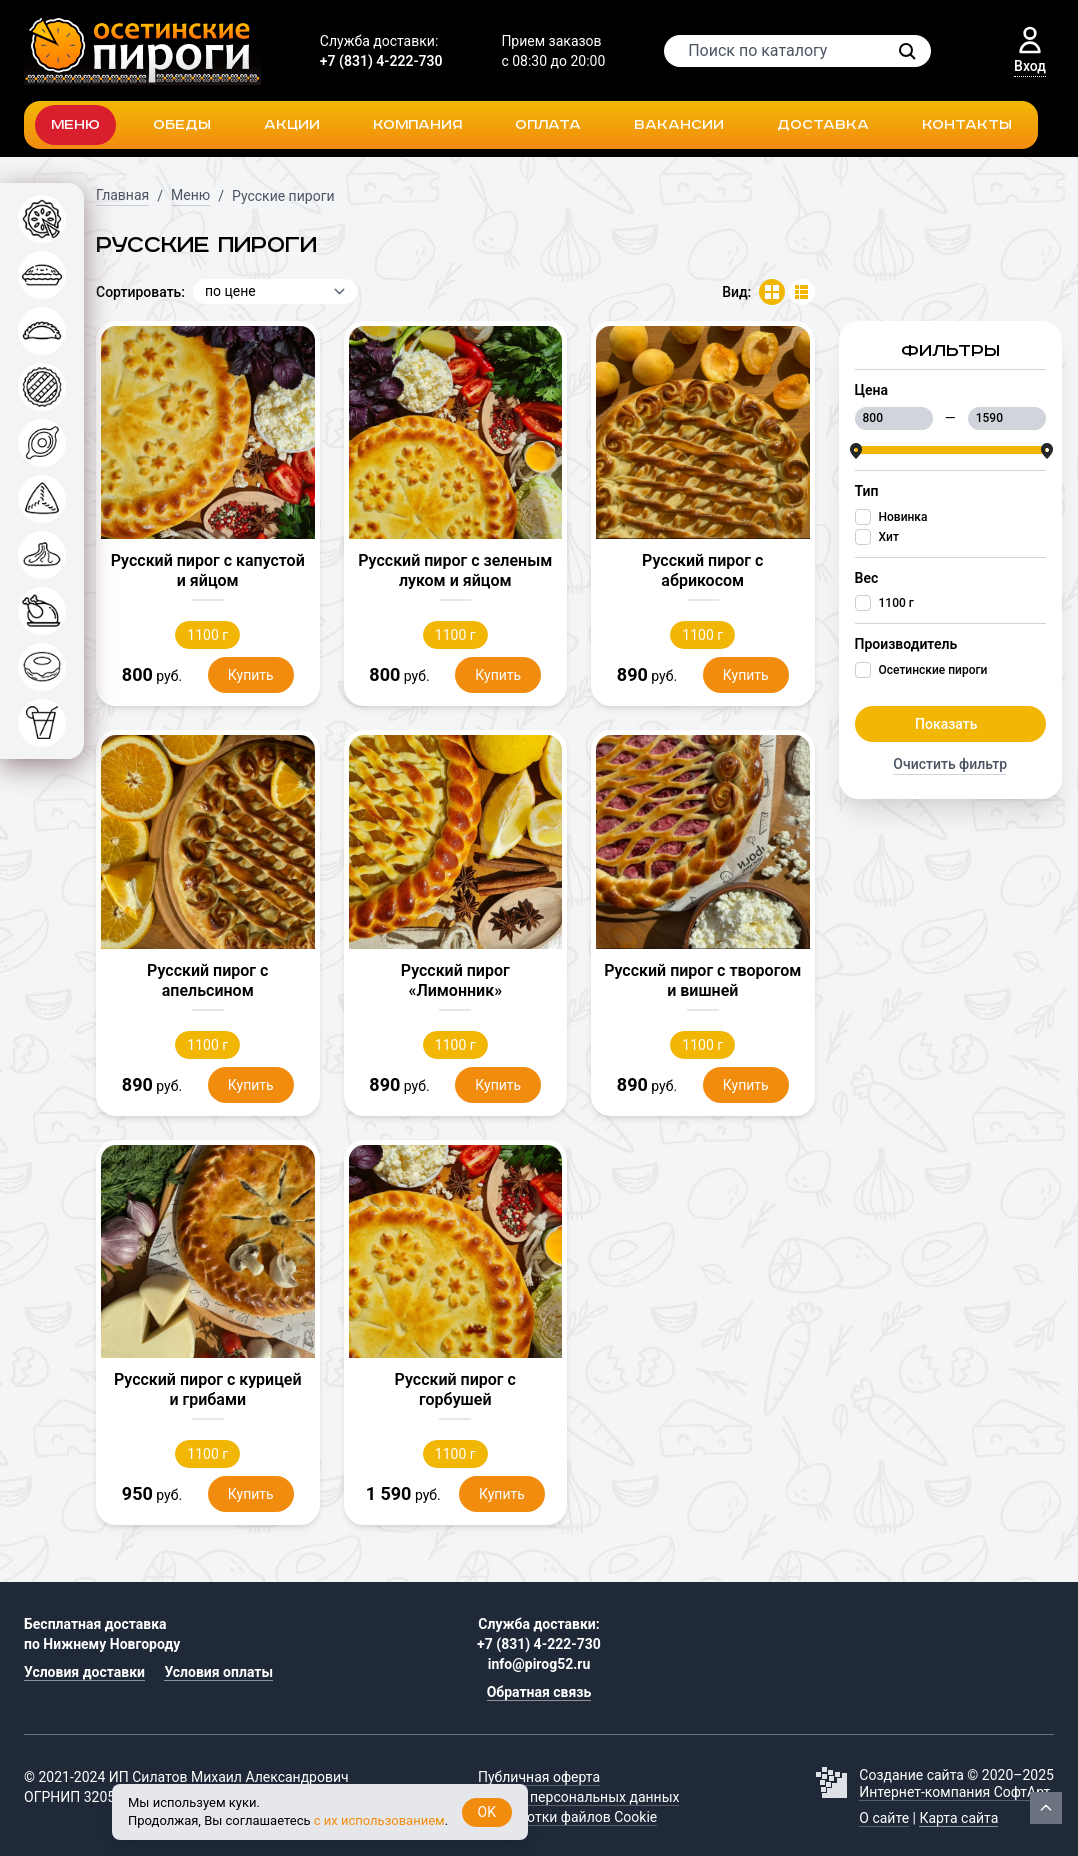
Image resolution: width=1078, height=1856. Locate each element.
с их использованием (379, 1820)
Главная (122, 195)
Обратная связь (539, 1692)
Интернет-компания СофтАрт (954, 1792)
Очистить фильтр (950, 764)
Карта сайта (958, 1818)
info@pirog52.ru (539, 1664)
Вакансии (679, 125)
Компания (417, 125)
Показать (946, 724)
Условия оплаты (218, 1672)
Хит (889, 537)
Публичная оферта (539, 1777)
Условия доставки (84, 1672)
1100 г (896, 603)
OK (487, 1812)
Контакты (967, 125)
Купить (251, 675)
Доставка (823, 125)
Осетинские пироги (933, 670)
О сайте (884, 1818)
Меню (75, 125)
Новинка (903, 517)
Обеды (182, 125)
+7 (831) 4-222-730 (381, 61)
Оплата (548, 125)
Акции (292, 125)
